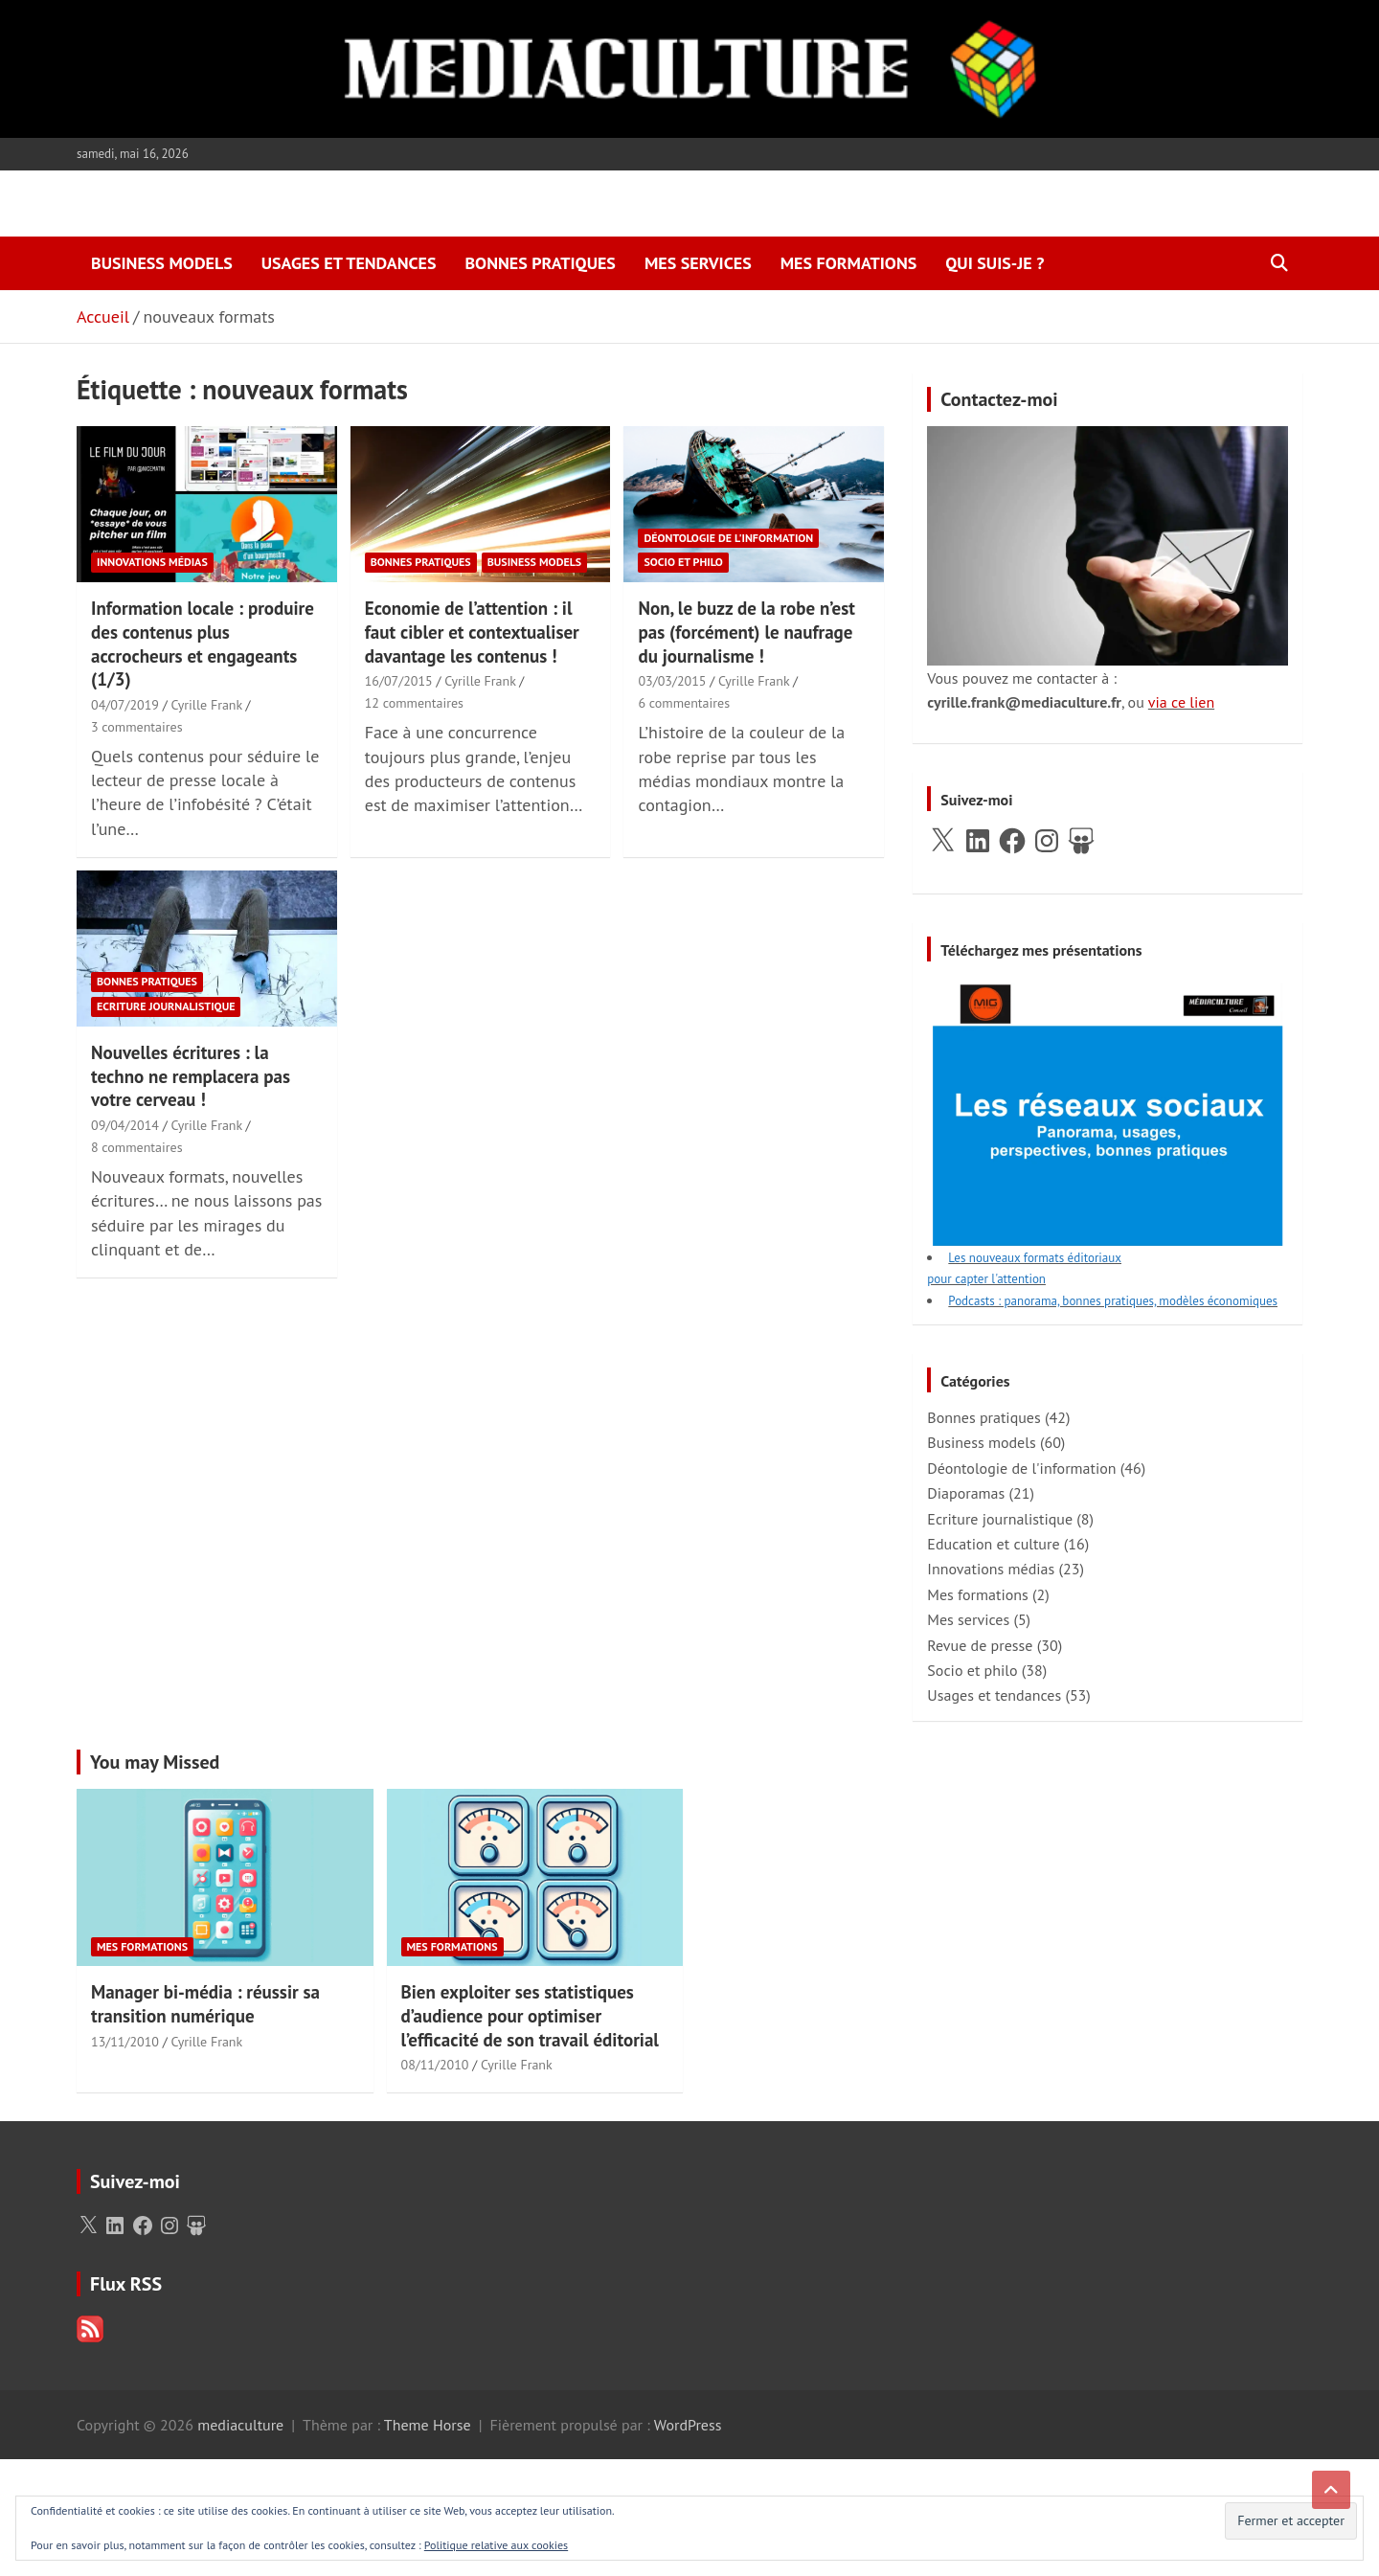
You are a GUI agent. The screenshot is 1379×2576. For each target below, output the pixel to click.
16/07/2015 (399, 680)
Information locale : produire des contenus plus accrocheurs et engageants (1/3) (202, 643)
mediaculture (240, 2424)
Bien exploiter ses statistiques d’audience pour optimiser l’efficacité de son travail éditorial (530, 2015)
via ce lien (1181, 702)
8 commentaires (137, 1147)
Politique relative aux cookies (496, 2545)
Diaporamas (966, 1493)
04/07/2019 (125, 704)
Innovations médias (152, 561)
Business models (162, 263)
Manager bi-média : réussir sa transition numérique (205, 2003)
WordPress (688, 2424)
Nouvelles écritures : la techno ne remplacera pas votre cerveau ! (190, 1076)
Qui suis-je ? (994, 263)
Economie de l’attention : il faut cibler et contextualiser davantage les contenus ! (472, 632)
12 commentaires (414, 703)
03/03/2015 (672, 680)
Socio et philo (683, 561)
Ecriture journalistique (166, 1006)
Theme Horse (427, 2424)
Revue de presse (979, 1645)
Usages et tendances (349, 263)
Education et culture (993, 1543)
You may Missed (154, 1762)
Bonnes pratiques (539, 263)
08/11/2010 (435, 2064)
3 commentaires (137, 726)
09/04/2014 (125, 1125)
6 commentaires (684, 703)
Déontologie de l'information (728, 538)
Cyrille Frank (205, 704)
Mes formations (848, 263)
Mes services (698, 263)
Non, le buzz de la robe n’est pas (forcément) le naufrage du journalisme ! (746, 632)
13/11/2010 (125, 2041)
